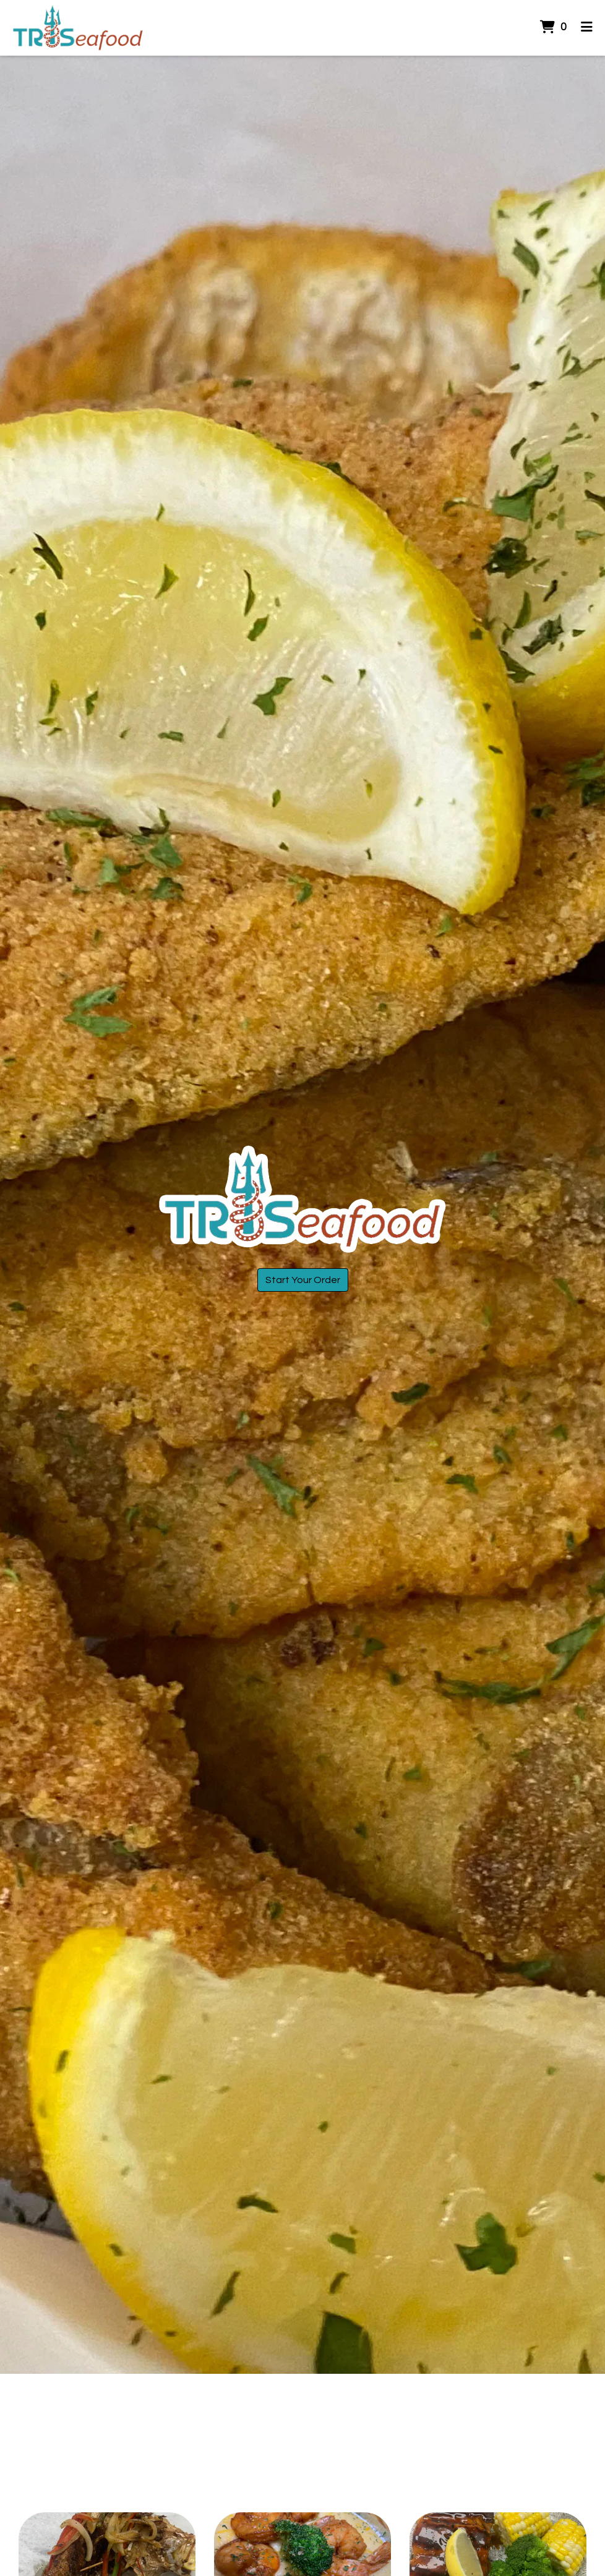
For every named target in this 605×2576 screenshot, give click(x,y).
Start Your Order (302, 1280)
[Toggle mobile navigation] (586, 28)
